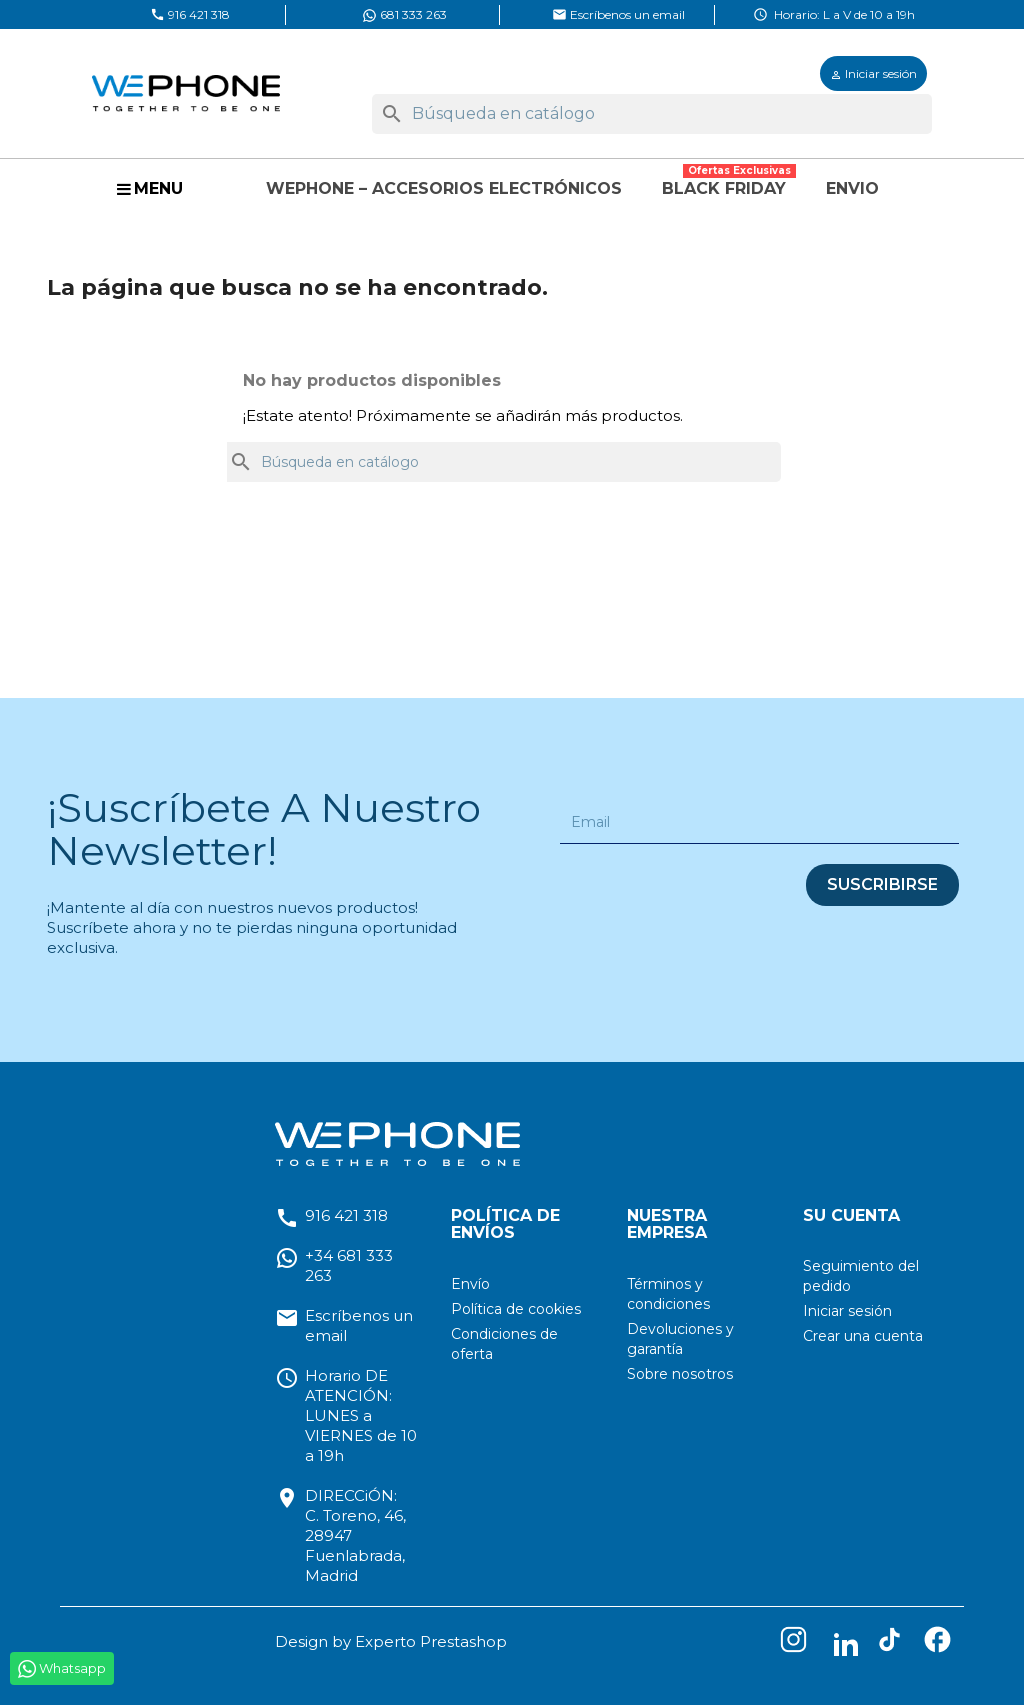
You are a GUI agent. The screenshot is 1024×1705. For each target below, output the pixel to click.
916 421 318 (190, 13)
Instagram (798, 1644)
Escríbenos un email (618, 13)
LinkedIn (846, 1644)
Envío (470, 1284)
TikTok (894, 1644)
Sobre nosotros (680, 1374)
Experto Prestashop (431, 1641)
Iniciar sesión (847, 1311)
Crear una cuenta (863, 1336)
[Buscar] (652, 114)
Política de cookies (516, 1309)
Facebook (942, 1644)
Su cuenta (851, 1215)
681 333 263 (404, 15)
